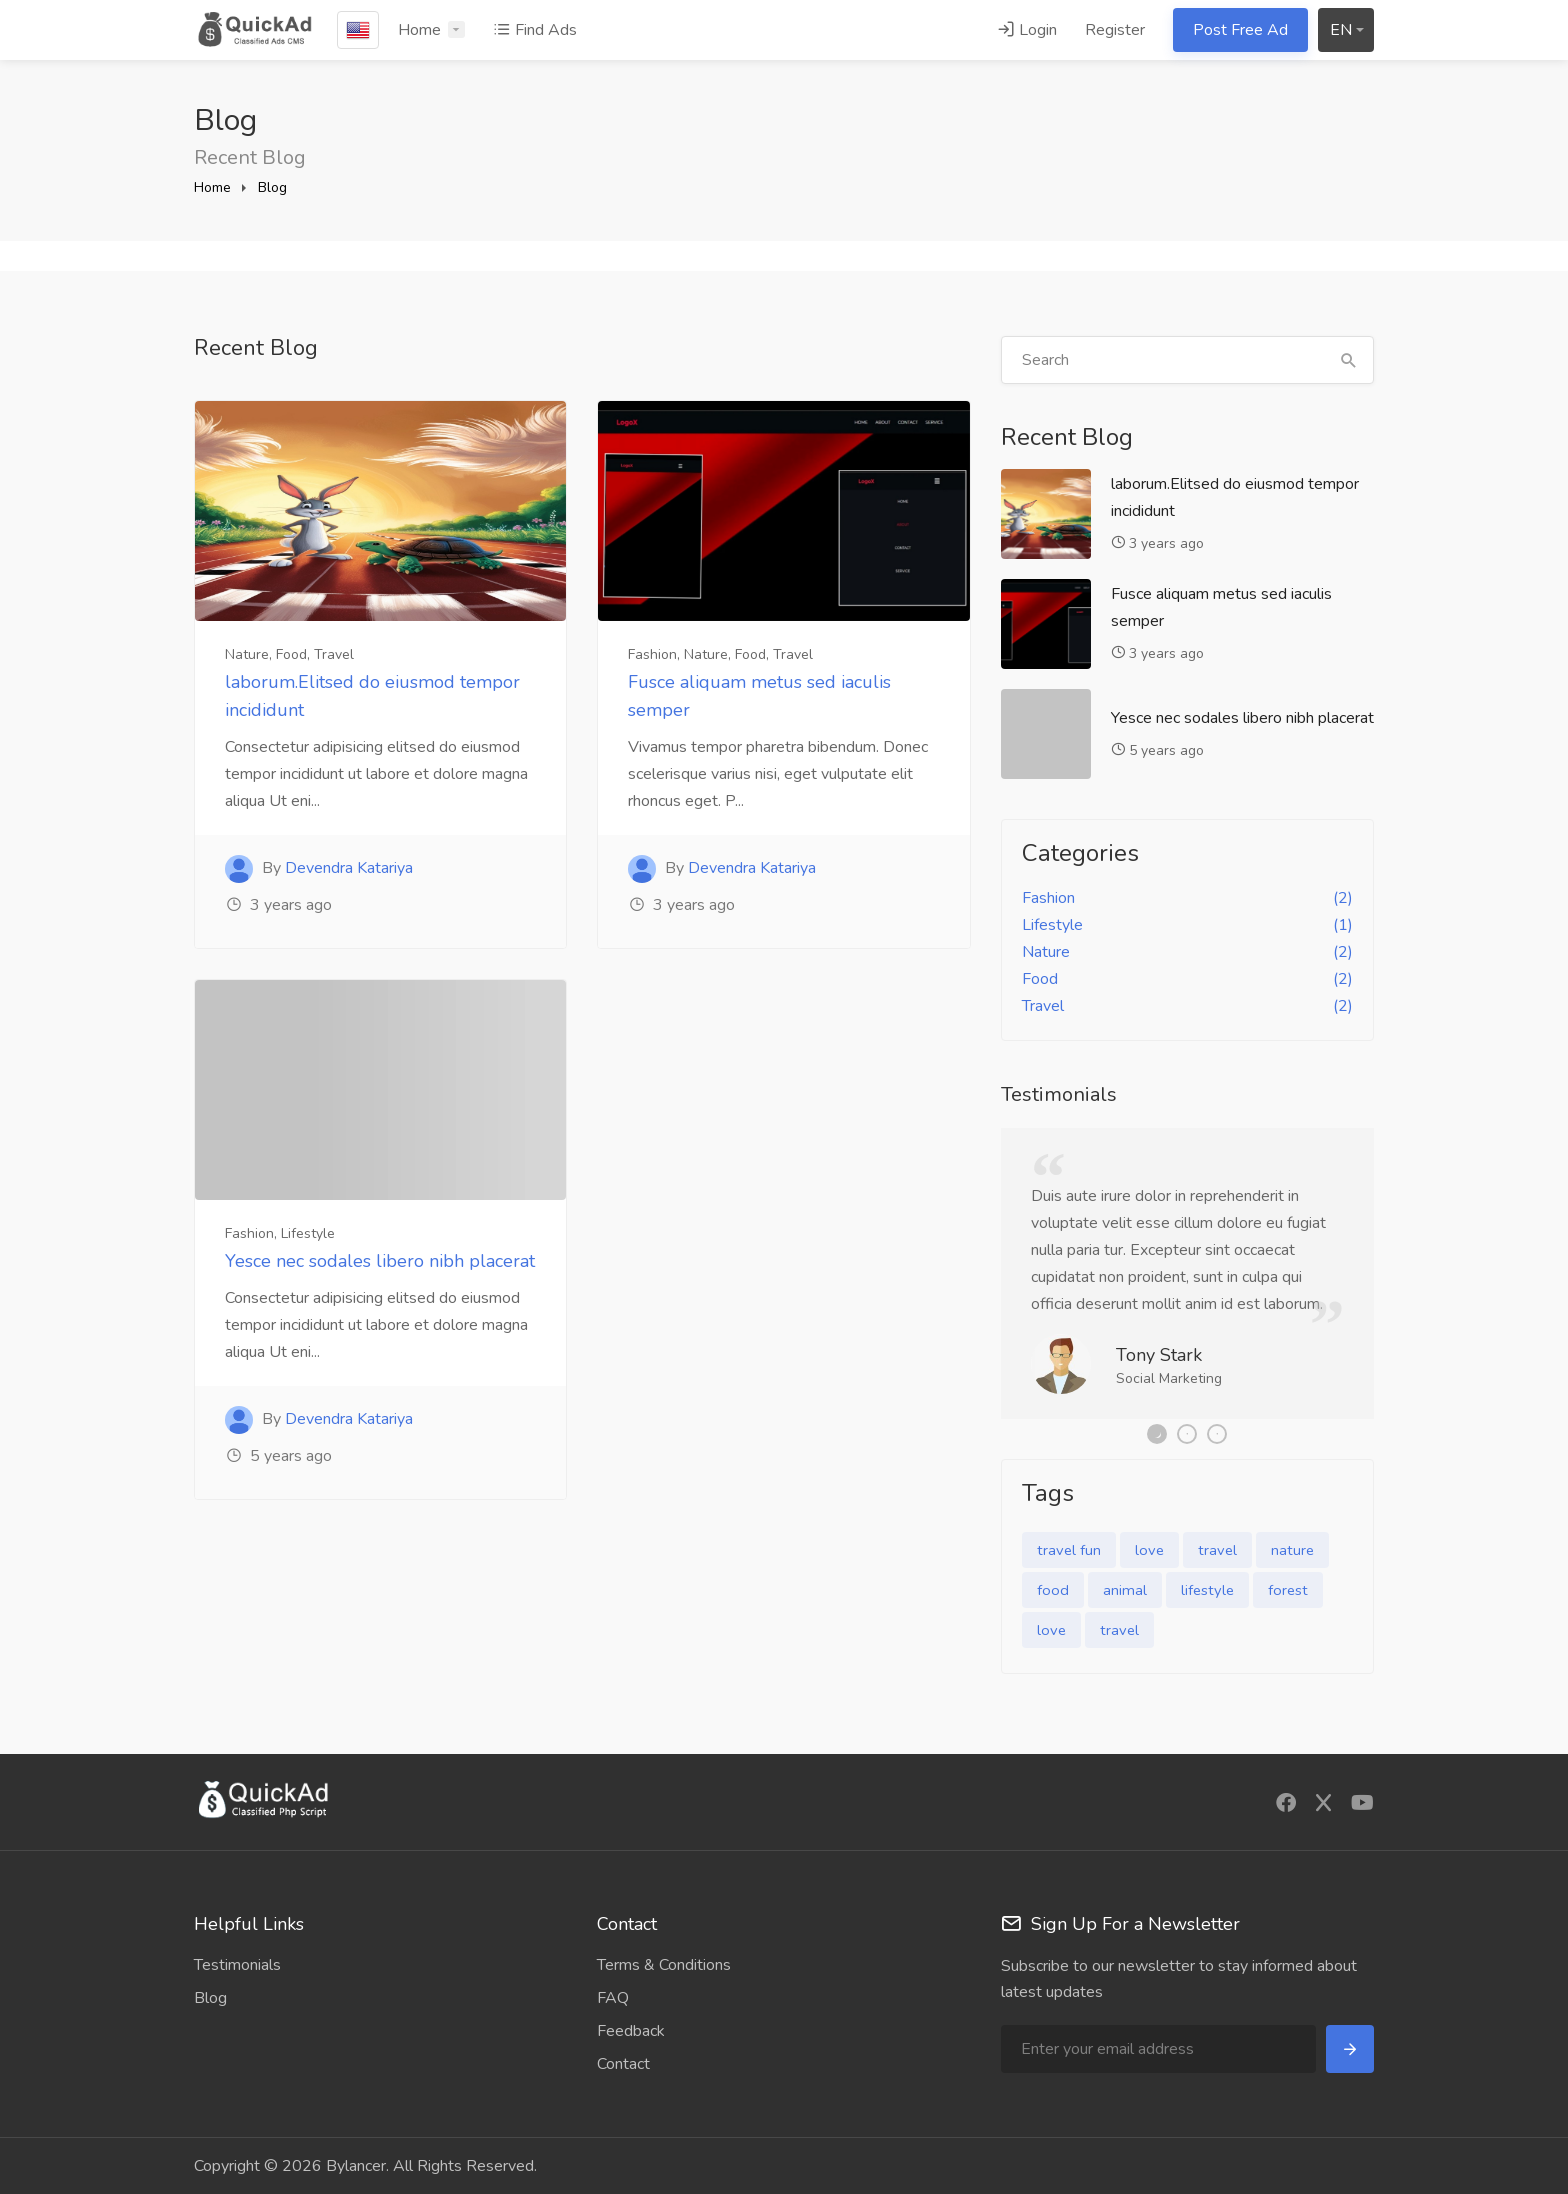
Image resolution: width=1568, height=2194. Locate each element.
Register (1115, 30)
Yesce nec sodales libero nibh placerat (380, 1261)
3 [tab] (1217, 1434)
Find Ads (535, 30)
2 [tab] (1187, 1434)
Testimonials (237, 1965)
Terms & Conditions (664, 1965)
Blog (272, 187)
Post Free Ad (1240, 30)
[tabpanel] (1188, 1273)
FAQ (613, 1998)
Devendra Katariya (349, 868)
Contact (623, 2064)
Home (419, 30)
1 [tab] (1157, 1434)
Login (1027, 30)
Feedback (631, 2031)
